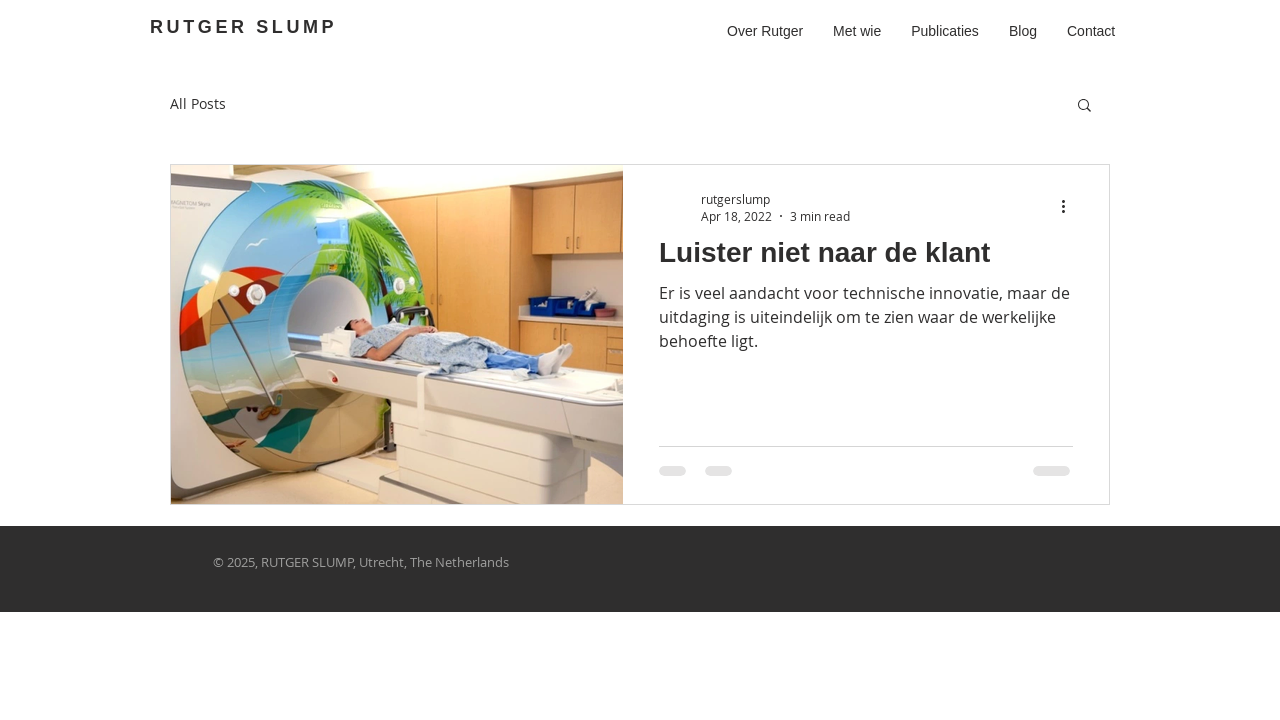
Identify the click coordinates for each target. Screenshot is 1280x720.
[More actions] (1070, 207)
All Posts (198, 103)
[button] (1084, 106)
